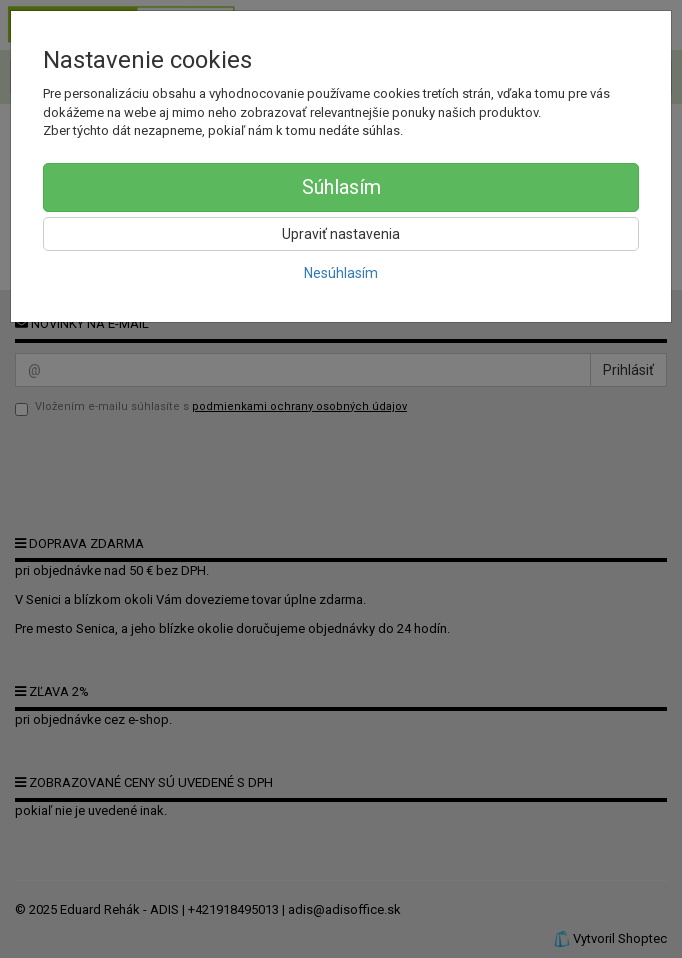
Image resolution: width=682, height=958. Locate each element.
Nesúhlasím (341, 273)
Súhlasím (341, 187)
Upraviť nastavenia (341, 234)
